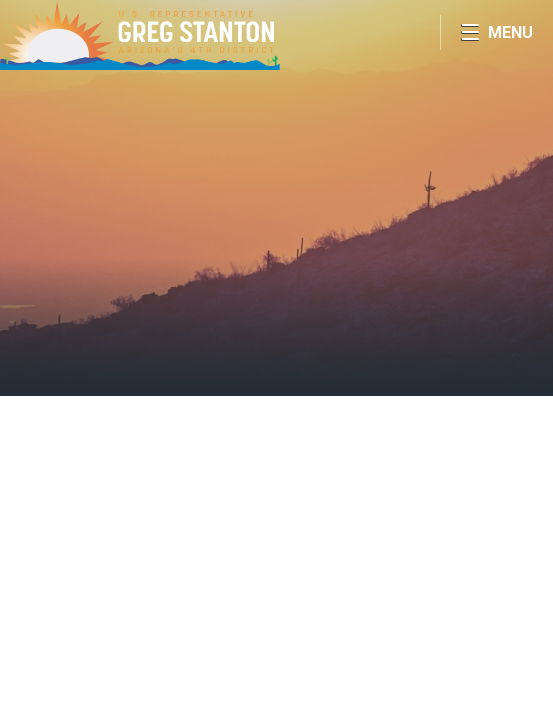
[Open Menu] (496, 32)
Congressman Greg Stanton (140, 35)
